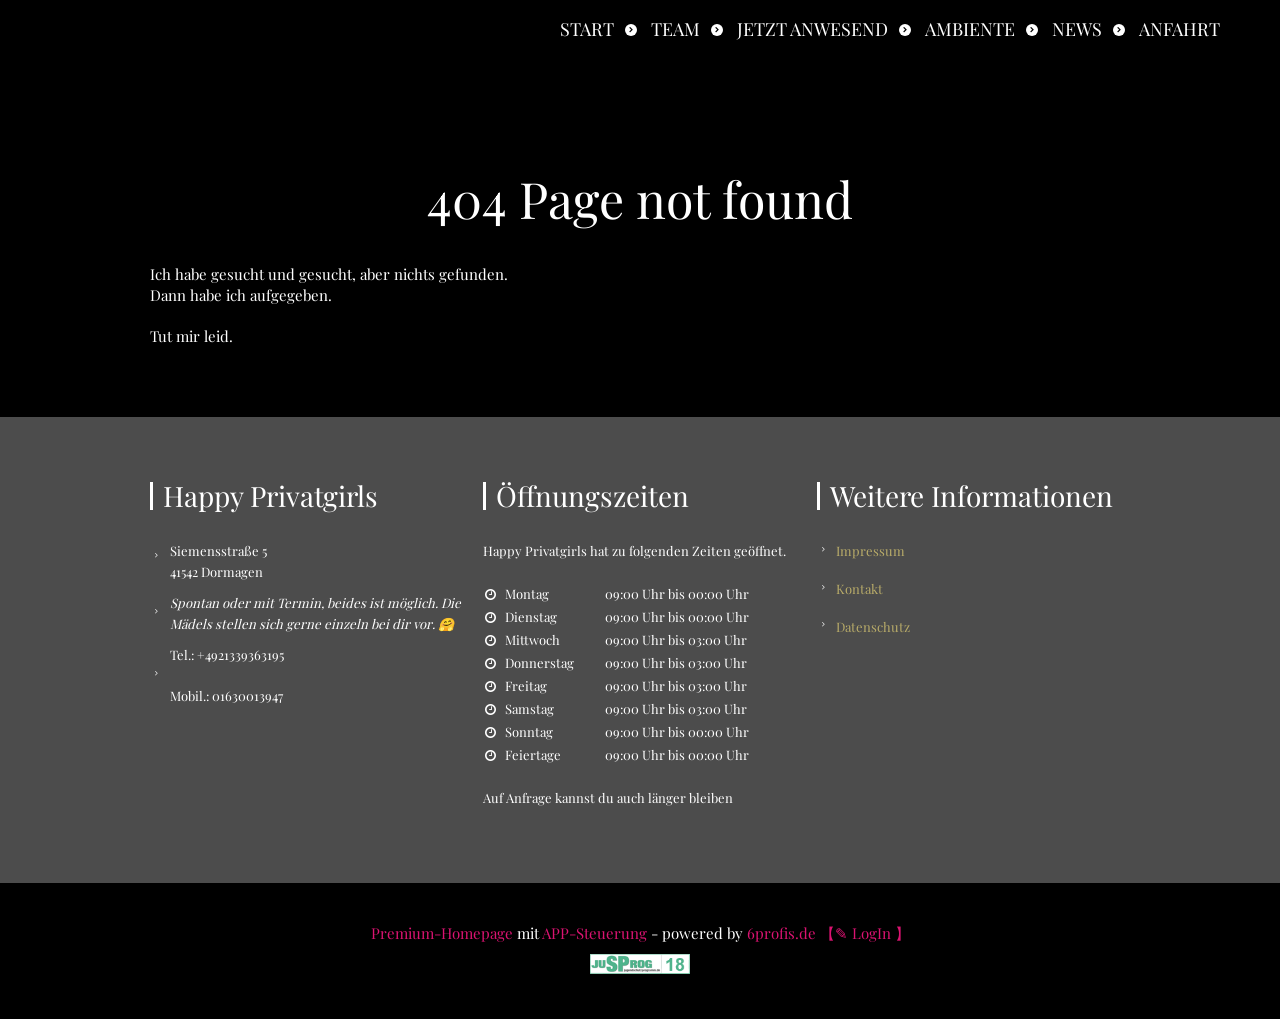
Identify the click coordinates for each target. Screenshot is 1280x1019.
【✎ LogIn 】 (865, 933)
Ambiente (970, 29)
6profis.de (781, 933)
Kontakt (860, 587)
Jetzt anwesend (812, 29)
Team (675, 29)
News (1077, 29)
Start (587, 29)
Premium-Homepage (442, 933)
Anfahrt (1179, 29)
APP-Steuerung (594, 933)
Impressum (871, 550)
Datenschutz (874, 624)
